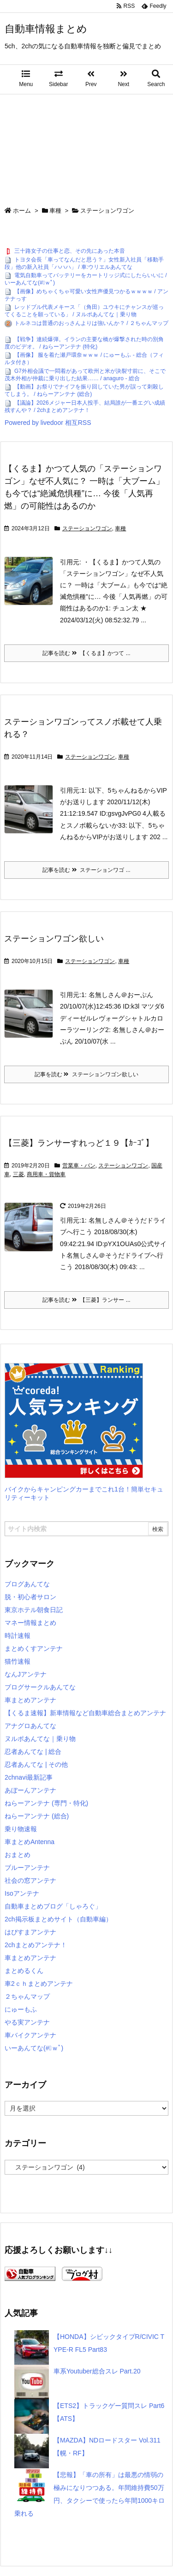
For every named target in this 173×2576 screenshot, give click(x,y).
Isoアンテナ (22, 1893)
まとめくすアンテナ (34, 1648)
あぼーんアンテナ (30, 1790)
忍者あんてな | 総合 (33, 1751)
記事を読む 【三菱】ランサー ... (86, 1300)
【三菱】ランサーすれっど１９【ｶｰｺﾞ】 (79, 1143)
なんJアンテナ (26, 1674)
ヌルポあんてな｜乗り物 (40, 1738)
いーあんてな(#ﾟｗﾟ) (34, 2048)
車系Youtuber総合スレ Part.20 (97, 2371)
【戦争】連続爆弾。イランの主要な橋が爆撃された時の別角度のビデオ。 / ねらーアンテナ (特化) (84, 343)
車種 (55, 210)
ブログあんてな (27, 1584)
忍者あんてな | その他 (36, 1764)
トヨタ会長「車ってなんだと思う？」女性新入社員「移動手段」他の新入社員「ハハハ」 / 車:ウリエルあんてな (84, 263)
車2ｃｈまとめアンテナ (39, 1983)
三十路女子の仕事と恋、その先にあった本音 (69, 251)
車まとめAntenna (29, 1841)
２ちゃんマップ (27, 1996)
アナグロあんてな (30, 1725)
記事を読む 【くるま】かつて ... (86, 653)
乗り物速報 (21, 1829)
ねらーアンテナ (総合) (37, 1816)
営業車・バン (78, 1165)
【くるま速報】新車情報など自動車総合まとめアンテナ (85, 1713)
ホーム (22, 210)
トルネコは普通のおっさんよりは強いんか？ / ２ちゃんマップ (91, 323)
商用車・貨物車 (46, 1174)
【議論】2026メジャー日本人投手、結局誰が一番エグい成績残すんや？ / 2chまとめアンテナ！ (85, 406)
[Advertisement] (86, 146)
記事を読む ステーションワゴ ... (86, 870)
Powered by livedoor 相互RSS (48, 422)
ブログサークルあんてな (40, 1687)
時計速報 (17, 1635)
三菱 (18, 1174)
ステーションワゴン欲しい (54, 938)
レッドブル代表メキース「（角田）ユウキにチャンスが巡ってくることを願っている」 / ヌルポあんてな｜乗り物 (84, 311)
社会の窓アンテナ (30, 1880)
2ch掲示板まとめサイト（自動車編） (58, 1919)
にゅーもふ (21, 2009)
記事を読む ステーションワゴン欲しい (86, 1074)
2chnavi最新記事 (29, 1777)
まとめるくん (24, 1970)
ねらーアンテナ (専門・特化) (46, 1803)
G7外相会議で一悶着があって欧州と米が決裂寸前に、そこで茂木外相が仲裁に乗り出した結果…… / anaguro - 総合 (85, 375)
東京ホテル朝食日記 (34, 1609)
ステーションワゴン (87, 528)
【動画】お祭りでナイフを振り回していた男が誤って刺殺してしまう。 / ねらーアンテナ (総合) (84, 391)
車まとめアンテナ (30, 1700)
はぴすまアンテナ (30, 1932)
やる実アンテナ (27, 2022)
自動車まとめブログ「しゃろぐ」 (53, 1906)
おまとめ (17, 1854)
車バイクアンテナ (30, 2035)
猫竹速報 (17, 1661)
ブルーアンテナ (27, 1867)
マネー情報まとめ (30, 1622)
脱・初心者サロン (30, 1597)
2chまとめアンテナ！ (36, 1945)
